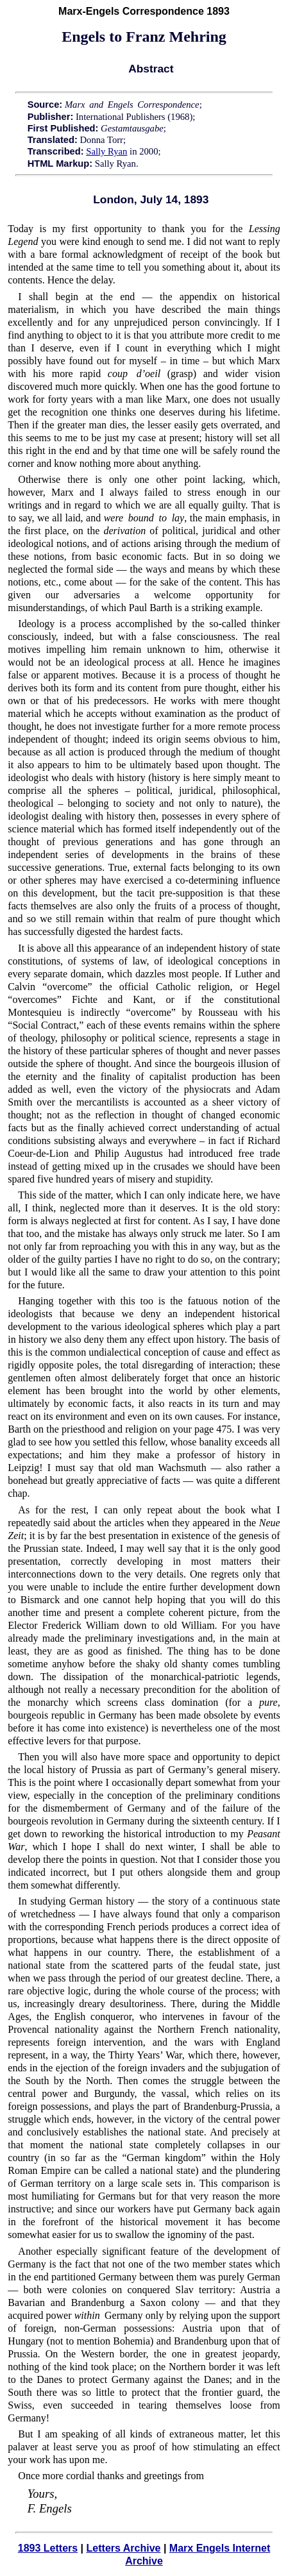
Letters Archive (124, 2548)
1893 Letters (48, 2548)
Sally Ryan (106, 151)
